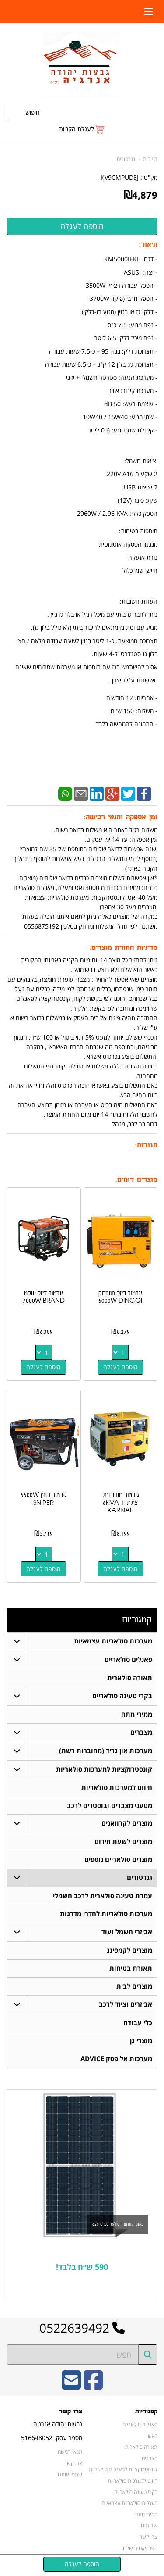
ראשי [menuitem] (152, 2436)
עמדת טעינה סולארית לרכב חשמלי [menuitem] (102, 1896)
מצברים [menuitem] (141, 1732)
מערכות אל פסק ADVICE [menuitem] (116, 2059)
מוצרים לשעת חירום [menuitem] (123, 1842)
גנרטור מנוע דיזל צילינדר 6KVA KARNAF (120, 1502)
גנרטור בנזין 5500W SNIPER (44, 1499)
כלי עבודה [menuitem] (137, 2023)
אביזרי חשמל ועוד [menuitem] (126, 1932)
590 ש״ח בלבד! (82, 2267)
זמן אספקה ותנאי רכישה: (120, 817)
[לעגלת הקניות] (82, 129)
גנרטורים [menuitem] (139, 1878)
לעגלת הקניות (76, 129)
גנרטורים (126, 159)
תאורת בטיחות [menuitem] (130, 1968)
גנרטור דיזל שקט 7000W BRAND (44, 1297)
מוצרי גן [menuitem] (141, 2041)
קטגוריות (136, 1620)
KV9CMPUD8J (120, 177)
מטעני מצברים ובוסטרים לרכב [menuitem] (109, 1805)
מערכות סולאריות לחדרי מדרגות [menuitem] (106, 1914)
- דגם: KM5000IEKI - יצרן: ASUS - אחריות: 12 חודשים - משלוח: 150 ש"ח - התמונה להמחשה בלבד (82, 491)
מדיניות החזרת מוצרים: (123, 947)
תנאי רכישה (70, 2451)
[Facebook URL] (93, 2386)
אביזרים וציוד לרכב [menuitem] (125, 2004)
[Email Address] (71, 2386)
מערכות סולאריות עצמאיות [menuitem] (113, 1641)
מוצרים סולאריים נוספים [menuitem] (118, 1860)
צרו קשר (70, 2411)
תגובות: (146, 1145)
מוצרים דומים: (136, 1179)
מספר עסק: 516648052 (51, 2438)
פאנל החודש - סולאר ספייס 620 (117, 2224)
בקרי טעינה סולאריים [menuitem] (122, 1696)
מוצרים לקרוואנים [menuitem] (126, 1823)
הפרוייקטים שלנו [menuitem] (140, 2547)
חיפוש (32, 112)
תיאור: (148, 244)
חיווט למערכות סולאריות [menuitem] (116, 1787)
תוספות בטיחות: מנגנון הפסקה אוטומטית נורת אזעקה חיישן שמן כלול (128, 551)
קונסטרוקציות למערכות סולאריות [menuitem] (104, 1769)
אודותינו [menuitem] (149, 2525)
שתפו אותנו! (69, 2474)
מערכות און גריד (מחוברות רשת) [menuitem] (105, 1750)
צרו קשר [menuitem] (148, 2536)
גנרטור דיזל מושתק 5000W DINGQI (120, 1297)
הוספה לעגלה (120, 1367)
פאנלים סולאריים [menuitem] (128, 1659)
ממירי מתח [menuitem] (136, 1714)
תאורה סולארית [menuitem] (129, 1678)
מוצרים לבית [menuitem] (134, 1986)
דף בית (150, 159)
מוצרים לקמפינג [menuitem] (129, 1950)
